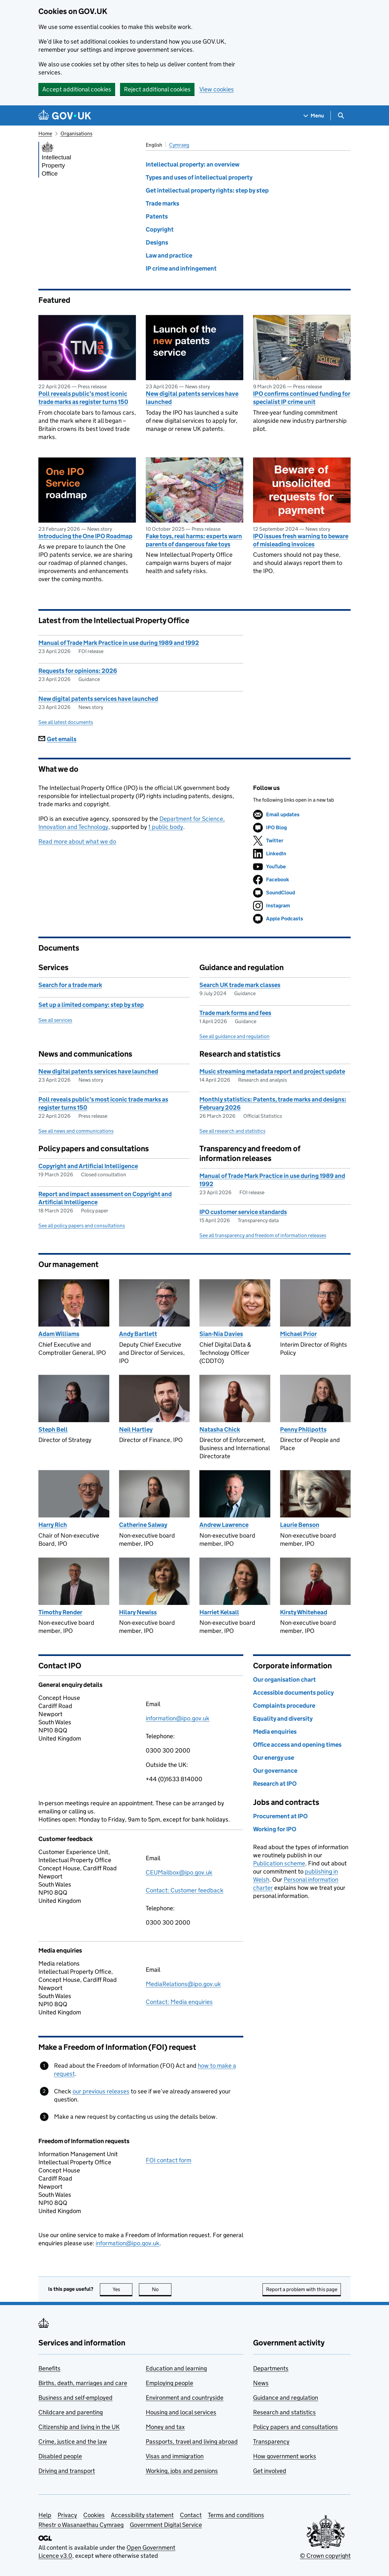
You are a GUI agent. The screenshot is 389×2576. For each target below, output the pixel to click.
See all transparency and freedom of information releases (262, 1235)
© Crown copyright (325, 2555)
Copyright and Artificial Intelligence (88, 1166)
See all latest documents (65, 722)
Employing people (169, 2383)
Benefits (49, 2368)
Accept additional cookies (76, 89)
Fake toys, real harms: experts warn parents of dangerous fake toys (194, 540)
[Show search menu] (341, 116)
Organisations (76, 133)
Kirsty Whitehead (303, 1612)
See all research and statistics (232, 1131)
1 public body (165, 827)
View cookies (216, 89)
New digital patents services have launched (192, 398)
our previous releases (101, 2091)
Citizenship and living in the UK (79, 2427)
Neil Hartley (136, 1429)
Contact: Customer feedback (184, 1890)
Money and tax (165, 2427)
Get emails (57, 739)
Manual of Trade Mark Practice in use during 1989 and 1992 (118, 643)
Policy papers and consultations (295, 2427)
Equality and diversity (283, 1718)
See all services (55, 1020)
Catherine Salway (143, 1524)
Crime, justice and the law (72, 2441)
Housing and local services (181, 2412)
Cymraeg (179, 145)
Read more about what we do (77, 841)
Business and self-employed (75, 2397)
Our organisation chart (284, 1679)
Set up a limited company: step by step (91, 1004)
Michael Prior (298, 1334)
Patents (157, 216)
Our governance (275, 1770)
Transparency (271, 2441)
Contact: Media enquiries (179, 2002)
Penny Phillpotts (303, 1429)
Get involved (269, 2471)
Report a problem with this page (301, 2289)
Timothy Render (60, 1612)
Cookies (94, 2515)
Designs (157, 242)
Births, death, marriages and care (82, 2383)
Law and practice (169, 255)
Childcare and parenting (70, 2412)
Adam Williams (58, 1334)
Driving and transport (66, 2471)
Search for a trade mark (70, 985)
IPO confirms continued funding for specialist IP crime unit (301, 398)
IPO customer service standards (243, 1212)
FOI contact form (168, 2160)
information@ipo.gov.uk (177, 1718)
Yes (123, 2289)
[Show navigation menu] (314, 116)
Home (45, 133)
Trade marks (162, 203)
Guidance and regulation (285, 2397)
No (162, 2289)
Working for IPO (274, 1829)
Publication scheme (279, 1863)
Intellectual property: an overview (192, 164)
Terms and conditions (236, 2515)
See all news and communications (76, 1131)
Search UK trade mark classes (239, 985)
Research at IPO (275, 1783)
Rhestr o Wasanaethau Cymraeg (81, 2525)
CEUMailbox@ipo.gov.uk (179, 1872)
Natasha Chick (219, 1429)
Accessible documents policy (293, 1692)
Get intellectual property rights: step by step (207, 190)
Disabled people (60, 2456)
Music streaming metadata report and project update (272, 1071)
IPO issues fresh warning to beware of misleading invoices (300, 540)
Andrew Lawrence (223, 1524)
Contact (191, 2515)
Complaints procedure (284, 1705)
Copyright (160, 229)
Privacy (67, 2515)
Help (44, 2515)
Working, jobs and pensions (182, 2471)
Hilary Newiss (138, 1612)
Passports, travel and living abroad (192, 2441)
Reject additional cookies (157, 89)
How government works (284, 2456)
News (261, 2383)
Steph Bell (53, 1429)
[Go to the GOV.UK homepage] (64, 116)
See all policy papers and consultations (81, 1225)
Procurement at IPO (280, 1816)
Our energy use (273, 1757)
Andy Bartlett (138, 1334)
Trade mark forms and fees (235, 1013)
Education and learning (176, 2368)
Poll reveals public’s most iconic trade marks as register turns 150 (83, 398)
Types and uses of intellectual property (199, 177)
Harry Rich (52, 1524)
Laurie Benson (299, 1524)
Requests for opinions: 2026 (77, 670)
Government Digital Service (166, 2525)
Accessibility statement (142, 2515)
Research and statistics (284, 2412)
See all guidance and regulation (234, 1036)
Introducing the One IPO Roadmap (85, 536)
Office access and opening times (297, 1744)
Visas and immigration (175, 2456)
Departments (270, 2368)
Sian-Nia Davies (221, 1334)
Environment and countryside (184, 2397)
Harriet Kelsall (219, 1612)
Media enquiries (275, 1731)
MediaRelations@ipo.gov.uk (183, 1984)
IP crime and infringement (181, 268)
